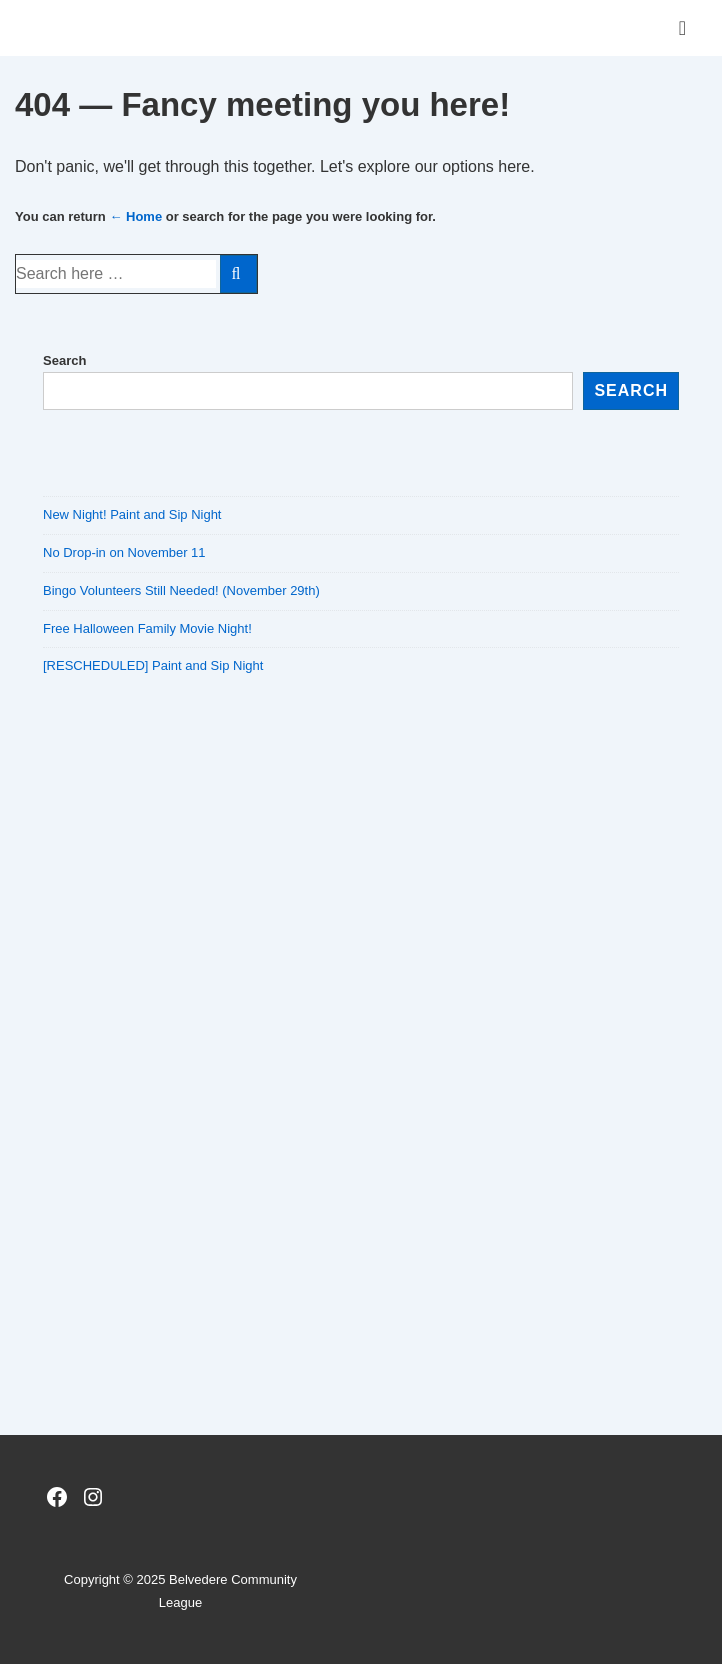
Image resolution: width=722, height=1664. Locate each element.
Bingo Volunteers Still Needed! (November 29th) (181, 590)
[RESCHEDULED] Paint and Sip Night (153, 665)
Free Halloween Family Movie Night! (147, 628)
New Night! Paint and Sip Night (132, 514)
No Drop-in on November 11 (124, 552)
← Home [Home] (135, 216)
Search (64, 360)
